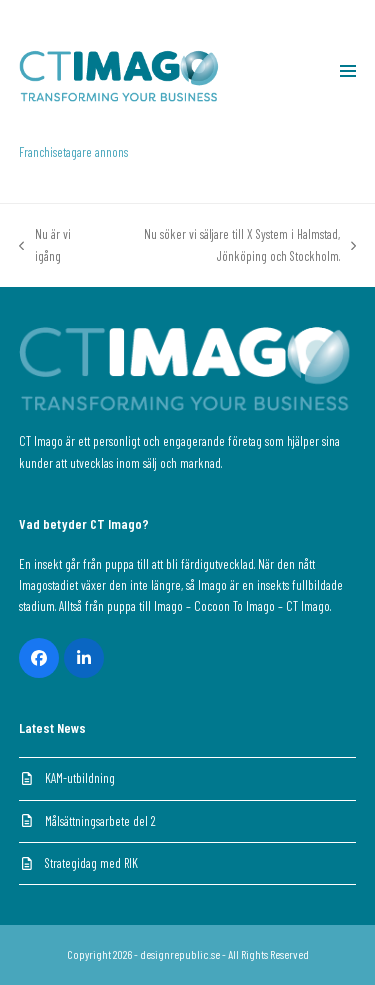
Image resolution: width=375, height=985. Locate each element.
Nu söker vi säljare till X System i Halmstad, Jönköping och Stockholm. (228, 246)
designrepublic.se (180, 954)
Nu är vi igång (45, 246)
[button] (348, 71)
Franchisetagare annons (73, 152)
